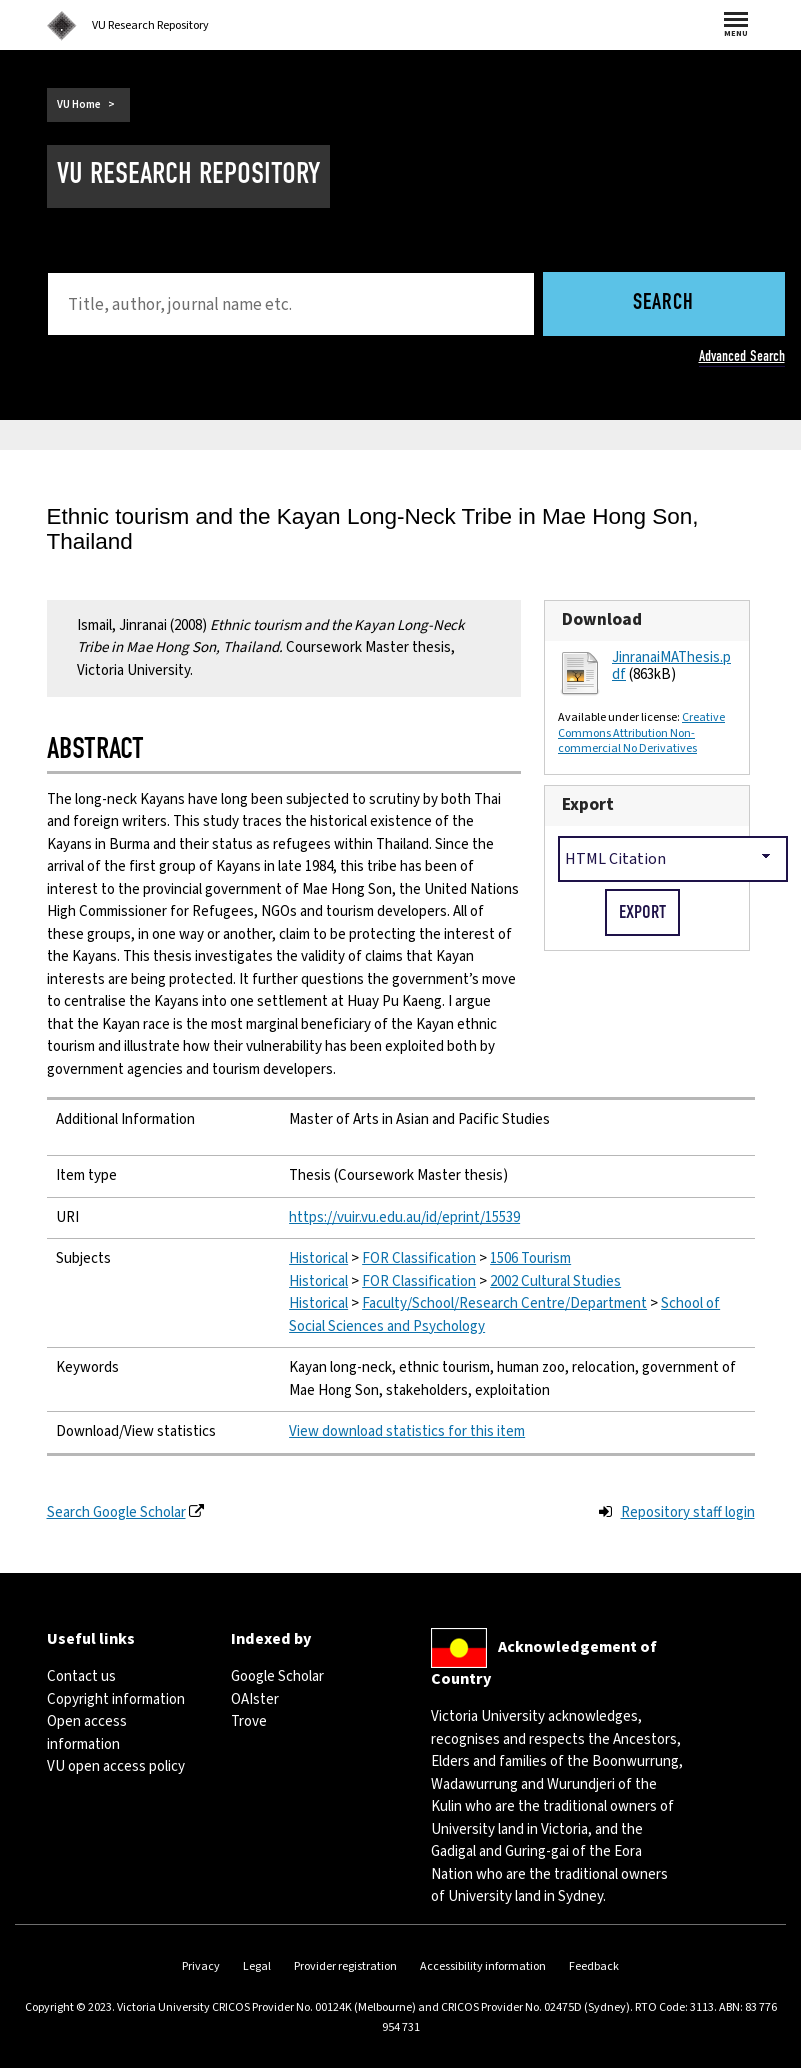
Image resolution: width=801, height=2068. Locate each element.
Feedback (594, 1966)
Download (602, 619)
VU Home (79, 104)
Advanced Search (742, 356)
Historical (318, 1258)
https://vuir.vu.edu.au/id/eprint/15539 (404, 1217)
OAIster (255, 1699)
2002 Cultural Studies (555, 1281)
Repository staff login (688, 1512)
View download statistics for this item (407, 1431)
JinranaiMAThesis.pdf (671, 666)
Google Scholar (277, 1676)
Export (588, 804)
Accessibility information (483, 1966)
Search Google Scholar (116, 1512)
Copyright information (116, 1699)
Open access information (87, 1733)
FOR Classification (419, 1258)
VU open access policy (116, 1766)
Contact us (81, 1676)
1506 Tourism (530, 1258)
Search (663, 303)
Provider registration (345, 1966)
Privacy (201, 1966)
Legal (257, 1966)
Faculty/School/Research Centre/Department (504, 1303)
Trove (249, 1721)
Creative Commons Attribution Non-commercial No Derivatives (641, 733)
